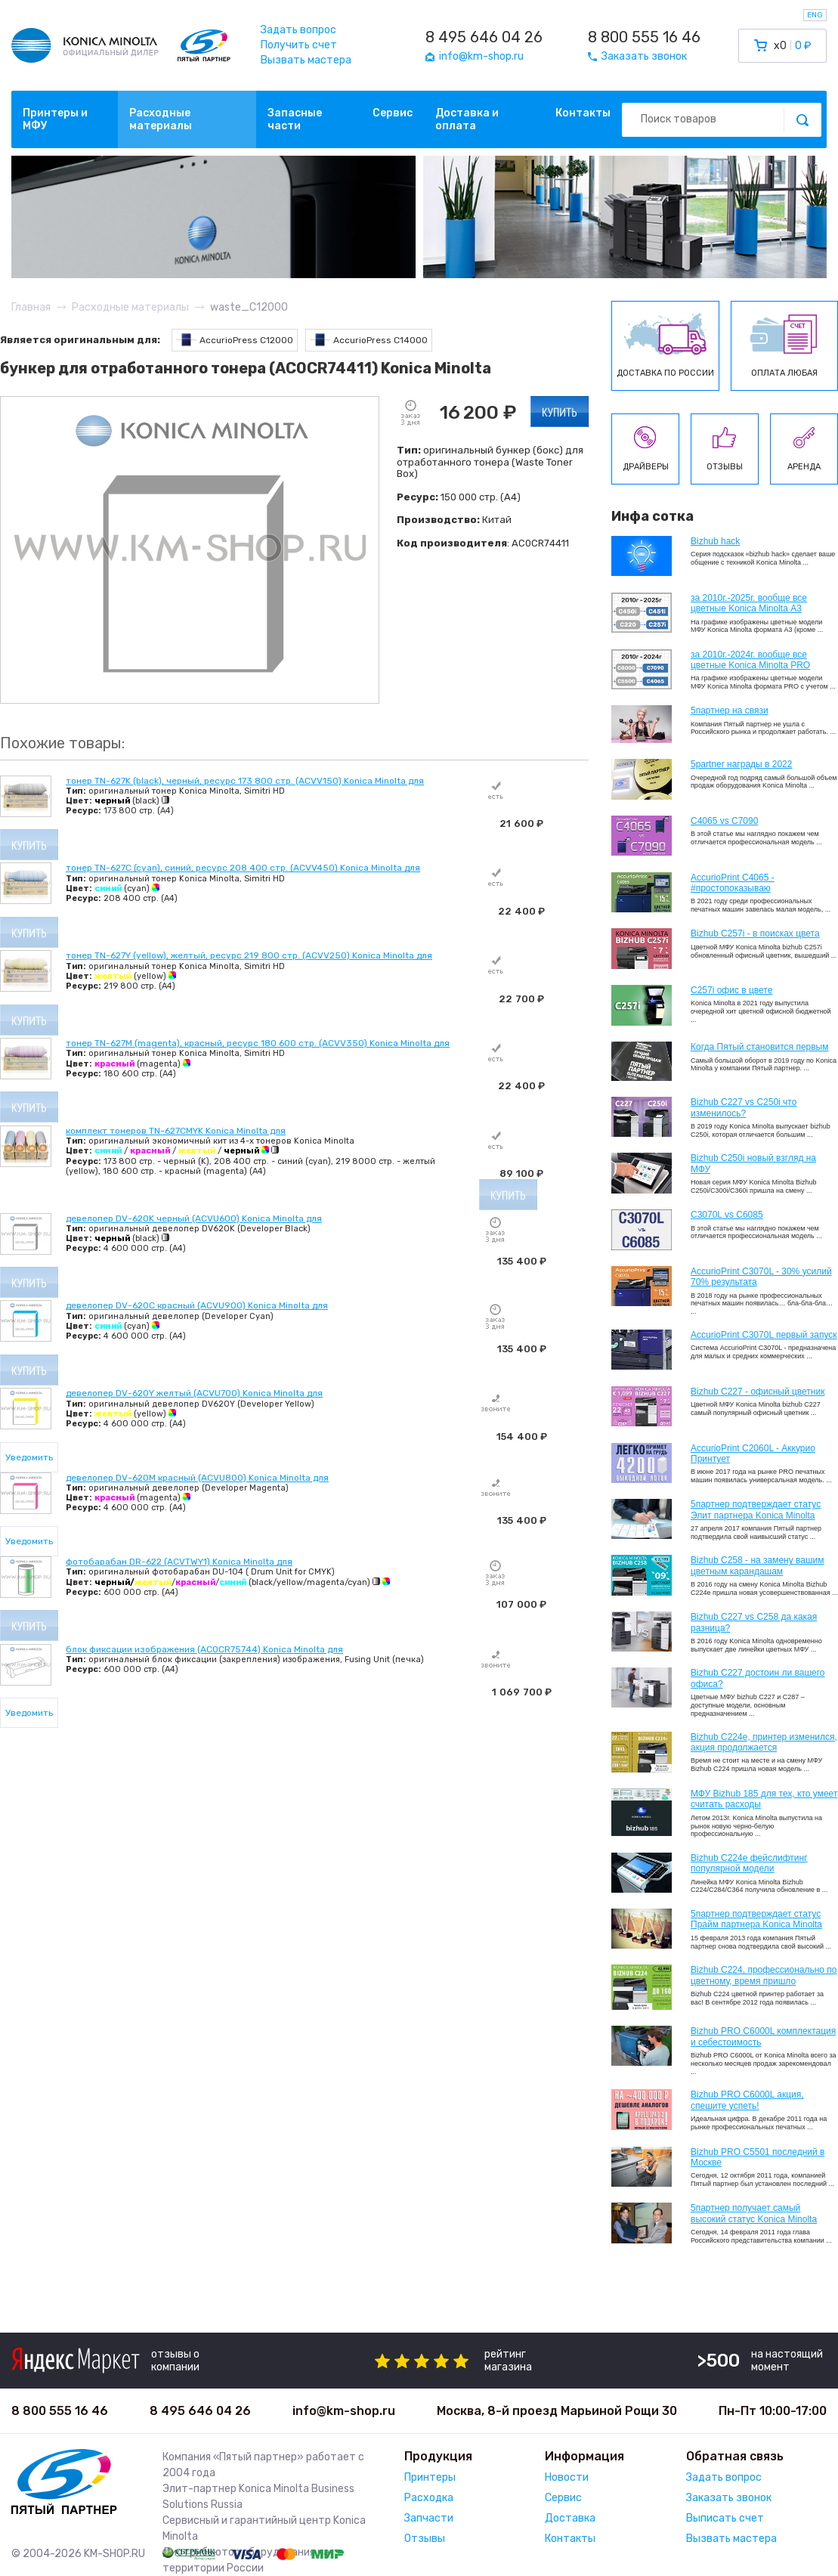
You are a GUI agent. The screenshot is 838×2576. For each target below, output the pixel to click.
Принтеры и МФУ (55, 119)
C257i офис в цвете (731, 990)
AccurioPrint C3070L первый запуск (764, 1335)
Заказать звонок (729, 2497)
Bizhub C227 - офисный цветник (757, 1391)
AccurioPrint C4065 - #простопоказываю (733, 882)
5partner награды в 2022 (741, 764)
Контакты (583, 113)
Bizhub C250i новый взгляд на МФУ (753, 1163)
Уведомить (29, 1457)
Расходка (428, 2497)
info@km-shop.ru (343, 2411)
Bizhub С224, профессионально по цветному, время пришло (764, 1975)
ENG (815, 15)
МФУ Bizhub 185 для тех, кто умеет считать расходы (764, 1799)
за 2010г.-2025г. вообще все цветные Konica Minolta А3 (749, 603)
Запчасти (428, 2518)
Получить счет (299, 45)
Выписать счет (725, 2518)
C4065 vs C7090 (724, 821)
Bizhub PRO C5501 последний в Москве (757, 2157)
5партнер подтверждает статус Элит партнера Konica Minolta (756, 1509)
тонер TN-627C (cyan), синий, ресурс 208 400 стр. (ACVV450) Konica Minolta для (243, 867)
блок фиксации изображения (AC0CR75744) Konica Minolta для (204, 1649)
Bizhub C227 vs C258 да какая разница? (754, 1622)
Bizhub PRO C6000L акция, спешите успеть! (747, 2099)
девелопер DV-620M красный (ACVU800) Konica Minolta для (197, 1477)
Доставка (570, 2518)
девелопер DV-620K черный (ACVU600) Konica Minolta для (194, 1218)
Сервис (393, 113)
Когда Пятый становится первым (760, 1047)
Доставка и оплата (467, 119)
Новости (567, 2477)
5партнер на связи (729, 710)
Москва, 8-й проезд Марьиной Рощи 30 (557, 2411)
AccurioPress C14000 (369, 340)
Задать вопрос (298, 29)
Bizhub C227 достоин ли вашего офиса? (757, 1678)
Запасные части (294, 119)
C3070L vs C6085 (727, 1214)
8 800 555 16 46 (644, 37)
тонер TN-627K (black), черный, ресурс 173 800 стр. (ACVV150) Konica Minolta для (245, 781)
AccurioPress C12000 (234, 340)
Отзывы (424, 2538)
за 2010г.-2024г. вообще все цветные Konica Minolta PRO (750, 659)
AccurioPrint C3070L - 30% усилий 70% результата (761, 1276)
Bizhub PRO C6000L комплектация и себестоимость (763, 2036)
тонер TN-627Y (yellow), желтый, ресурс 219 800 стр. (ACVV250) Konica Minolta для (249, 955)
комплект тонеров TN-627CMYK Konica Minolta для (176, 1130)
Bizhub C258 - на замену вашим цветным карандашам (757, 1565)
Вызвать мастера (306, 60)
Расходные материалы (160, 119)
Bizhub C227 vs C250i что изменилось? (743, 1107)
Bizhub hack (715, 541)
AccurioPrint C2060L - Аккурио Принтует (753, 1453)
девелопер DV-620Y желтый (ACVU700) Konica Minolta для (194, 1393)
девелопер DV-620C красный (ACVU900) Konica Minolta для (197, 1305)
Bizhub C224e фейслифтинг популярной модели (749, 1863)
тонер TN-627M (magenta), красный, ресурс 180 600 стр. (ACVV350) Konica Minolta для (258, 1043)
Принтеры (430, 2477)
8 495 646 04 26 (484, 37)
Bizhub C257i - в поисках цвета (755, 933)
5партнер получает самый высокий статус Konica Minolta (754, 2213)
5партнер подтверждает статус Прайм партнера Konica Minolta (756, 1919)
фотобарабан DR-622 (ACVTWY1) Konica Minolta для (179, 1561)
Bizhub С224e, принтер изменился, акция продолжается (764, 1742)
